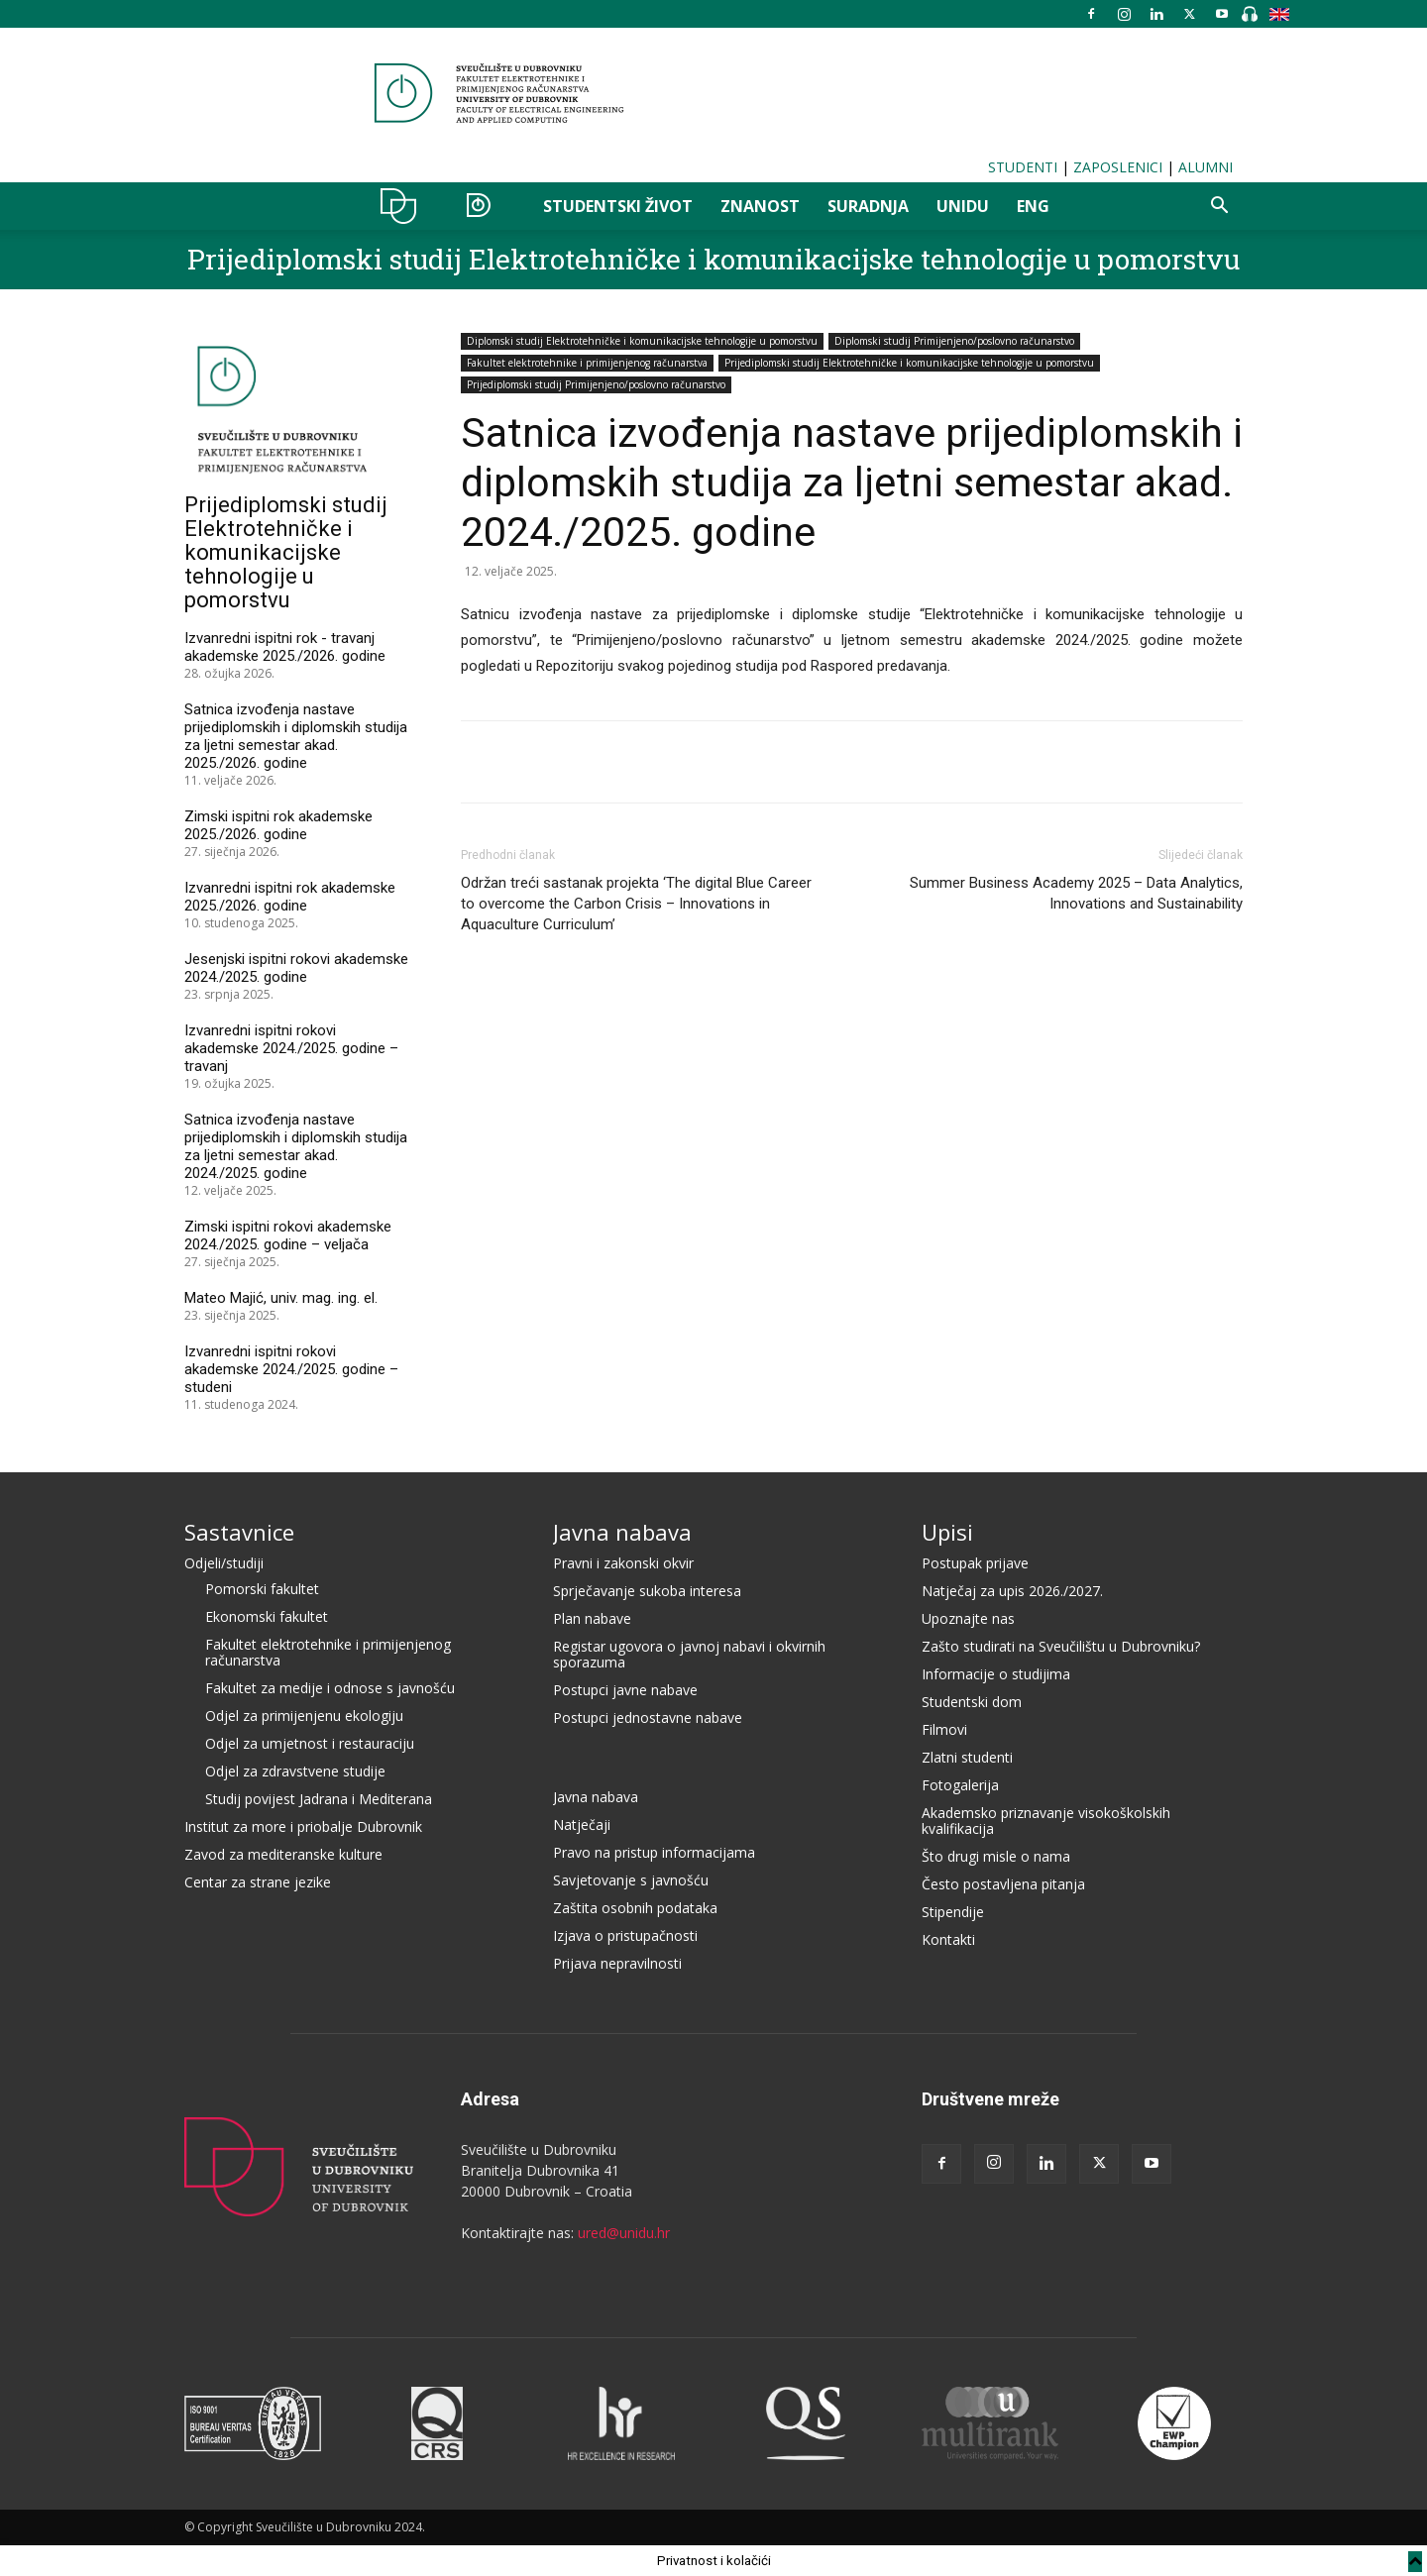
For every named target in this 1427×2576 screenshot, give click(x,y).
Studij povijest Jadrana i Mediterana (318, 1798)
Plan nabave (592, 1618)
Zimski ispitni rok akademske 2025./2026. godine (278, 825)
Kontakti (948, 1939)
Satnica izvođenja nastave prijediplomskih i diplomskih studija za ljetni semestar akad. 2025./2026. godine (295, 736)
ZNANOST (760, 206)
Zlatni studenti (967, 1757)
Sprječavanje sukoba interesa (647, 1590)
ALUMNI (1205, 167)
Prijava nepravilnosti (617, 1963)
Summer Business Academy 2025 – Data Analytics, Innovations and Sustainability (1076, 893)
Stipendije (953, 1911)
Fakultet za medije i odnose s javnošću (330, 1687)
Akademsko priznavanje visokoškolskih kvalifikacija (1046, 1820)
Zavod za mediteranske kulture (283, 1854)
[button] (1219, 207)
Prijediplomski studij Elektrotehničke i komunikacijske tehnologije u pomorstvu (713, 259)
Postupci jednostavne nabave (647, 1717)
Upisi (947, 1532)
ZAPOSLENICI (1117, 167)
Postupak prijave (975, 1563)
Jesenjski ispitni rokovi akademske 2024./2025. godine (296, 968)
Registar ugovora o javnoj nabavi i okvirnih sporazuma (689, 1654)
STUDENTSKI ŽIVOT (618, 206)
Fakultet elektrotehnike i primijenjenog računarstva (587, 363)
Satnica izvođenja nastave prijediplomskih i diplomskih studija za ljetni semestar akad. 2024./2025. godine (295, 1146)
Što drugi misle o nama (996, 1856)
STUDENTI (1022, 167)
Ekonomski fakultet (266, 1616)
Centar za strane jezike (257, 1882)
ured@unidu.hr (624, 2232)
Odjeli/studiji (224, 1563)
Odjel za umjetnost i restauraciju (309, 1743)
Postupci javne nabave (625, 1689)
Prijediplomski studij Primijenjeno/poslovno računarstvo (596, 384)
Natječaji (581, 1824)
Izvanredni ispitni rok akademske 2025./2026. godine (289, 896)
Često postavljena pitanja (1003, 1884)
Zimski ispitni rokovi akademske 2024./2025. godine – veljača (287, 1235)
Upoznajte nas (968, 1618)
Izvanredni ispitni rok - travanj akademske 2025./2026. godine (284, 647)
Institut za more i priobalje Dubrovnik (303, 1826)
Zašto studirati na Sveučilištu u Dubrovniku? (1061, 1646)
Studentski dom (972, 1701)
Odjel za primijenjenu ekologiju (304, 1715)
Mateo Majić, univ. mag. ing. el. (281, 1298)
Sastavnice (239, 1532)
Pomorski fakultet (262, 1588)
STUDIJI (486, 206)
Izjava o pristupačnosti (625, 1935)
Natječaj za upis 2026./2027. (1012, 1590)
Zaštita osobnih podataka (635, 1907)
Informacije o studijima (996, 1673)
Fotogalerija (960, 1784)
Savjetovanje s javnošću (631, 1880)
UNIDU (404, 206)
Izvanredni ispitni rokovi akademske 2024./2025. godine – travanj (291, 1048)
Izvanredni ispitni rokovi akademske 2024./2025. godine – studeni (291, 1369)
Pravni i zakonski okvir (623, 1563)
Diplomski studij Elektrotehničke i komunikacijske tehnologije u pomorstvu (642, 341)
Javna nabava (622, 1532)
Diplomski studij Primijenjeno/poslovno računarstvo (954, 341)
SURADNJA (868, 206)
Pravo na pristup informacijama (654, 1852)
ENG (1033, 206)
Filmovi (944, 1729)
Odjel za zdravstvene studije (295, 1771)
